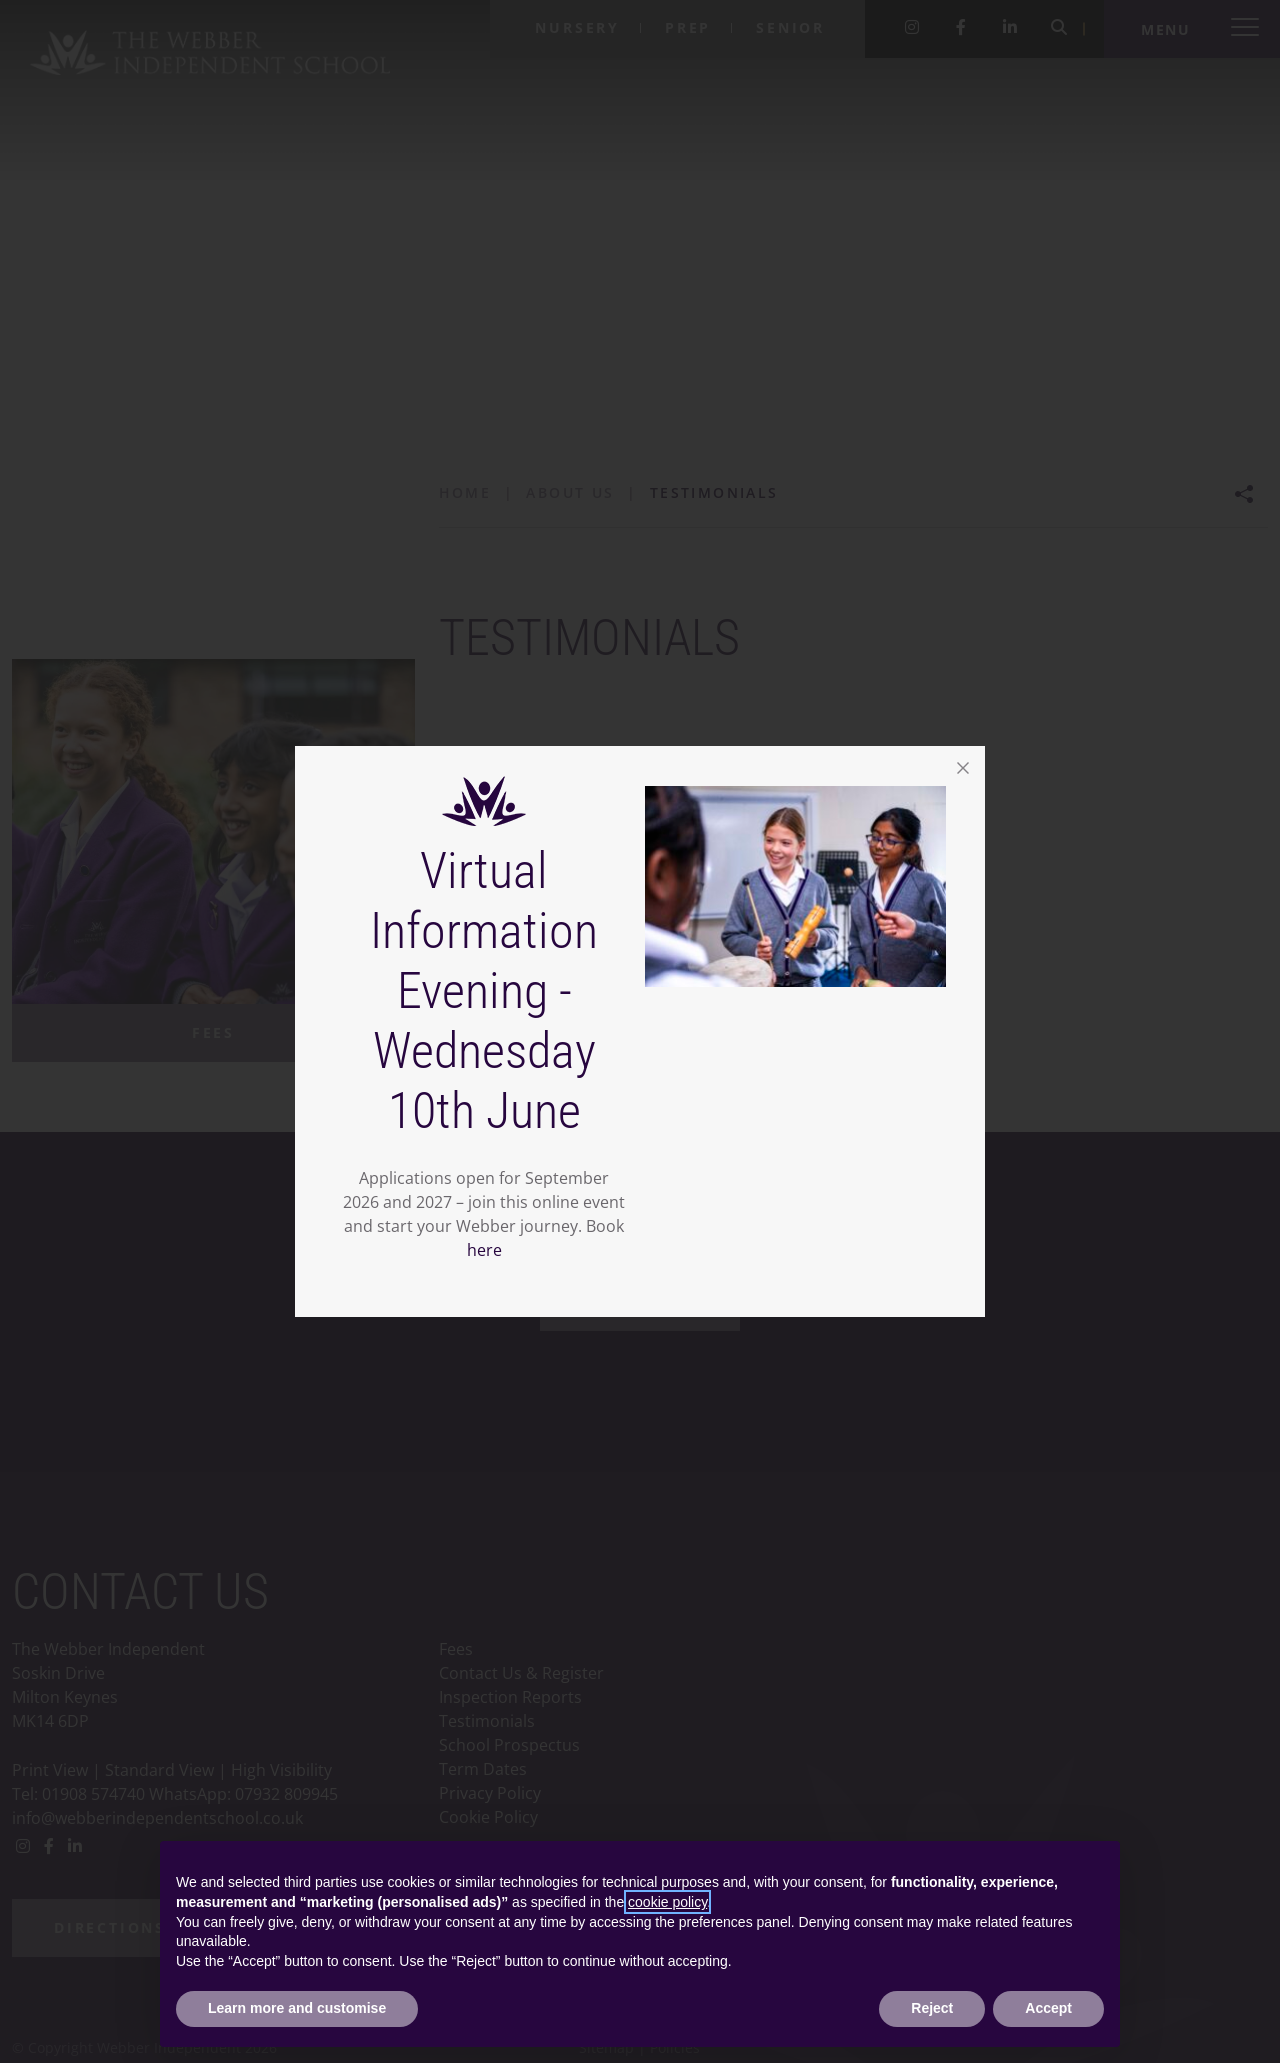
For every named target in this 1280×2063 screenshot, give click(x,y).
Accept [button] (1048, 2008)
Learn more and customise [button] (297, 2008)
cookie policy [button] (667, 1902)
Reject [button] (932, 2008)
